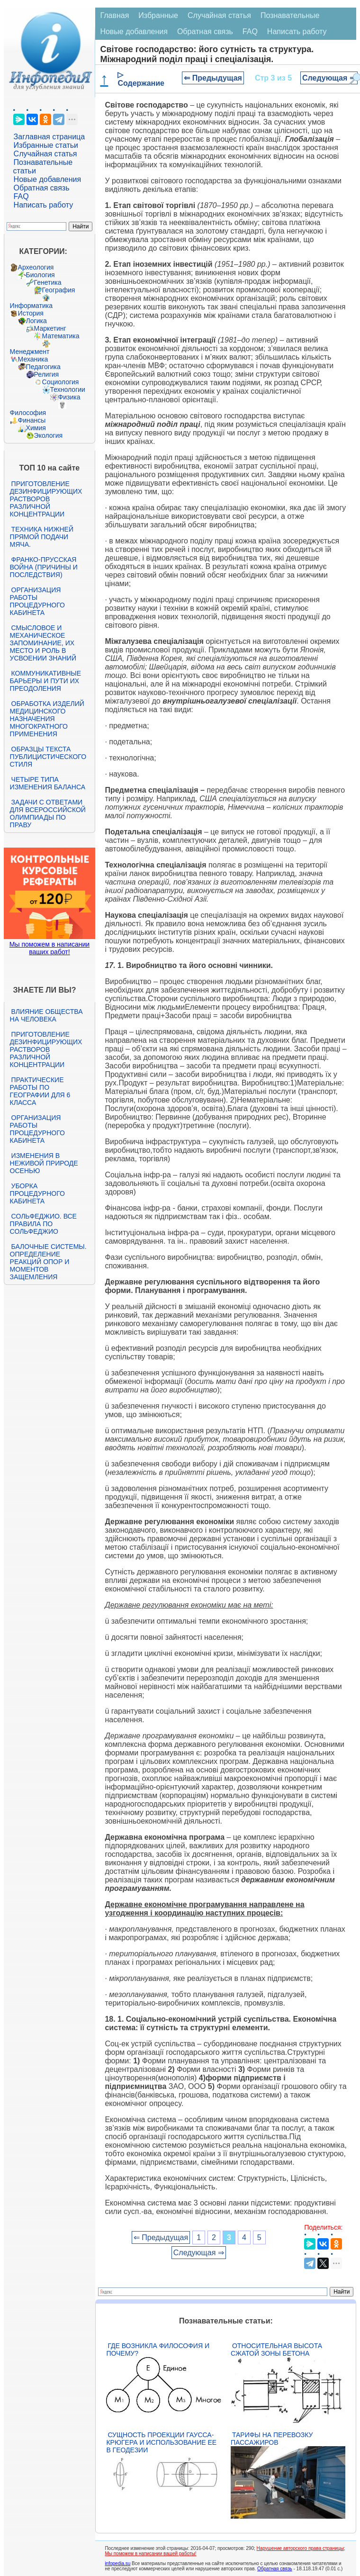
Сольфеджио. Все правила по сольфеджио (43, 1223)
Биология (40, 275)
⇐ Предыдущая (213, 78)
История (31, 313)
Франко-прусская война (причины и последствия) (44, 567)
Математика (61, 336)
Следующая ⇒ (329, 78)
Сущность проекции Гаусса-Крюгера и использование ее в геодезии (161, 2442)
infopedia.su (117, 2563)
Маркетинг (50, 328)
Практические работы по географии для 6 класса (40, 1091)
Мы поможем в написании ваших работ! (49, 948)
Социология (60, 382)
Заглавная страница (49, 137)
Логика (36, 321)
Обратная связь (42, 188)
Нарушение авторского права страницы (300, 2548)
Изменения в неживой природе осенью (44, 1163)
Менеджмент (30, 351)
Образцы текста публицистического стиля (48, 756)
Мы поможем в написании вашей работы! (150, 2553)
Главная (114, 15)
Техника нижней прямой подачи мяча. (41, 536)
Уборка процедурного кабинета (37, 1193)
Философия (28, 412)
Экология (48, 435)
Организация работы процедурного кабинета (37, 601)
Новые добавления (47, 179)
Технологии (67, 389)
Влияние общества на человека (46, 1015)
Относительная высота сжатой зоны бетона (276, 2349)
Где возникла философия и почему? (157, 2349)
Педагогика (43, 367)
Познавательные (290, 15)
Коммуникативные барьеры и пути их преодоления (45, 680)
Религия (46, 374)
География (58, 290)
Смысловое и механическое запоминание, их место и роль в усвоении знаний (43, 643)
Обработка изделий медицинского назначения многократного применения (47, 719)
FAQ (21, 196)
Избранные (158, 15)
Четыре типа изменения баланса (47, 783)
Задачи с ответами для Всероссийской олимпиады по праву (48, 813)
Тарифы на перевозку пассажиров (272, 2438)
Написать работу (43, 205)
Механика (33, 359)
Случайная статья (45, 154)
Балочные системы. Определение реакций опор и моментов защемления (48, 1262)
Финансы (32, 420)
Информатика (31, 305)
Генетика (48, 282)
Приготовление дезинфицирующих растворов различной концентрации (46, 499)
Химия (36, 428)
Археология (36, 267)
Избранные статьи (46, 145)
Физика (69, 397)
